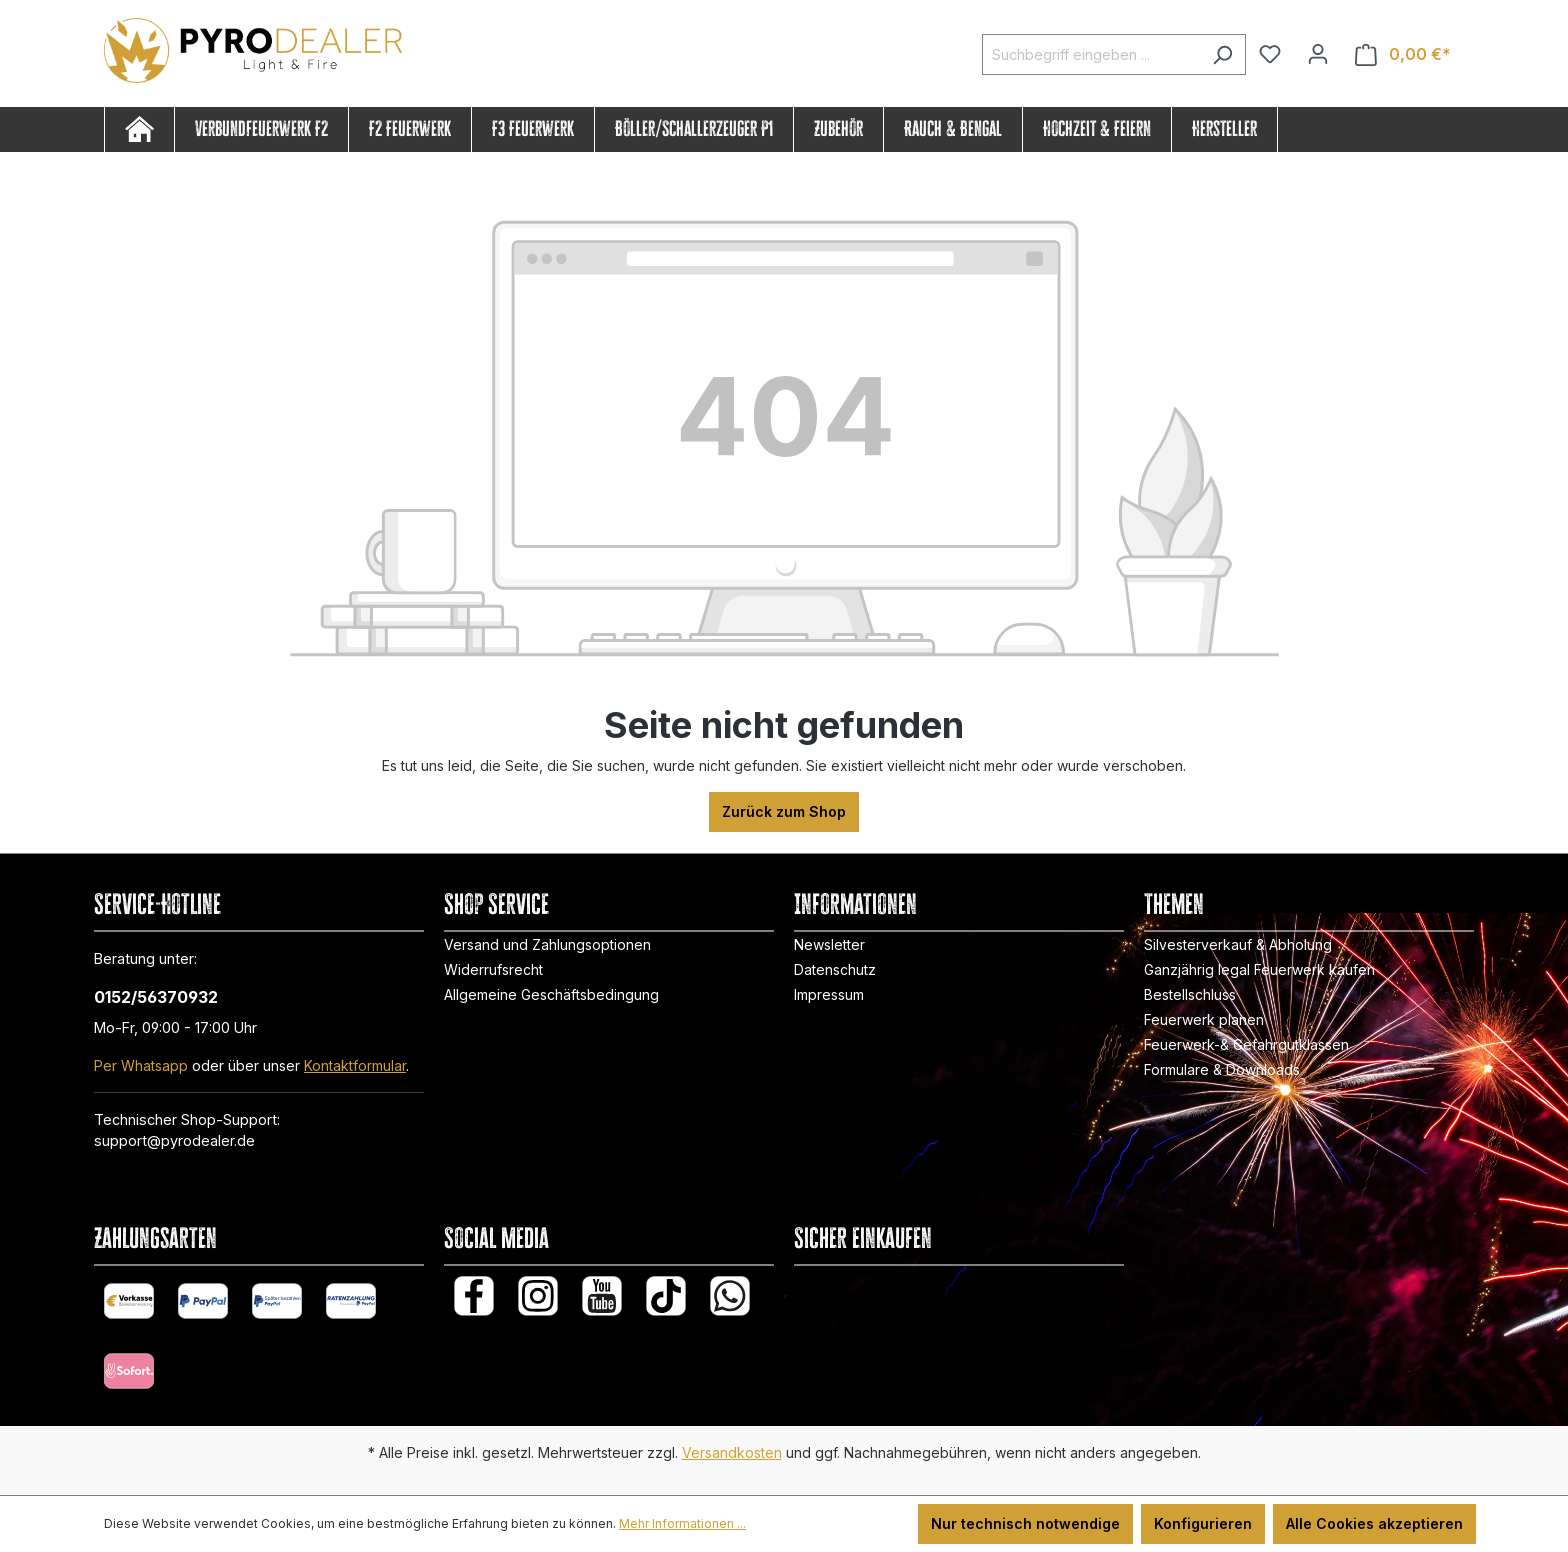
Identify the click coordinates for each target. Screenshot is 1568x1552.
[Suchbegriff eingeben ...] (1091, 54)
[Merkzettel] (1270, 54)
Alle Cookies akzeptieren (1374, 1523)
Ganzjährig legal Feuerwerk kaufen (1259, 969)
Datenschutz (835, 969)
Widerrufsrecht (493, 969)
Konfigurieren (1203, 1523)
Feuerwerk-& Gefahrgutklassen (1246, 1044)
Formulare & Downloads (1222, 1069)
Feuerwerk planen (1204, 1019)
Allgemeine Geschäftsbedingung (551, 994)
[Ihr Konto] (1318, 54)
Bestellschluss (1190, 994)
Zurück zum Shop (784, 811)
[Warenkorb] (1403, 54)
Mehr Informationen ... (682, 1523)
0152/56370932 (156, 997)
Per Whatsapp (141, 1065)
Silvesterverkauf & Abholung (1238, 944)
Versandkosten (732, 1452)
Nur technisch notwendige (1025, 1523)
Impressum (829, 994)
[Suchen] (1222, 54)
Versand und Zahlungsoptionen (547, 944)
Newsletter (829, 944)
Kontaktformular (355, 1065)
